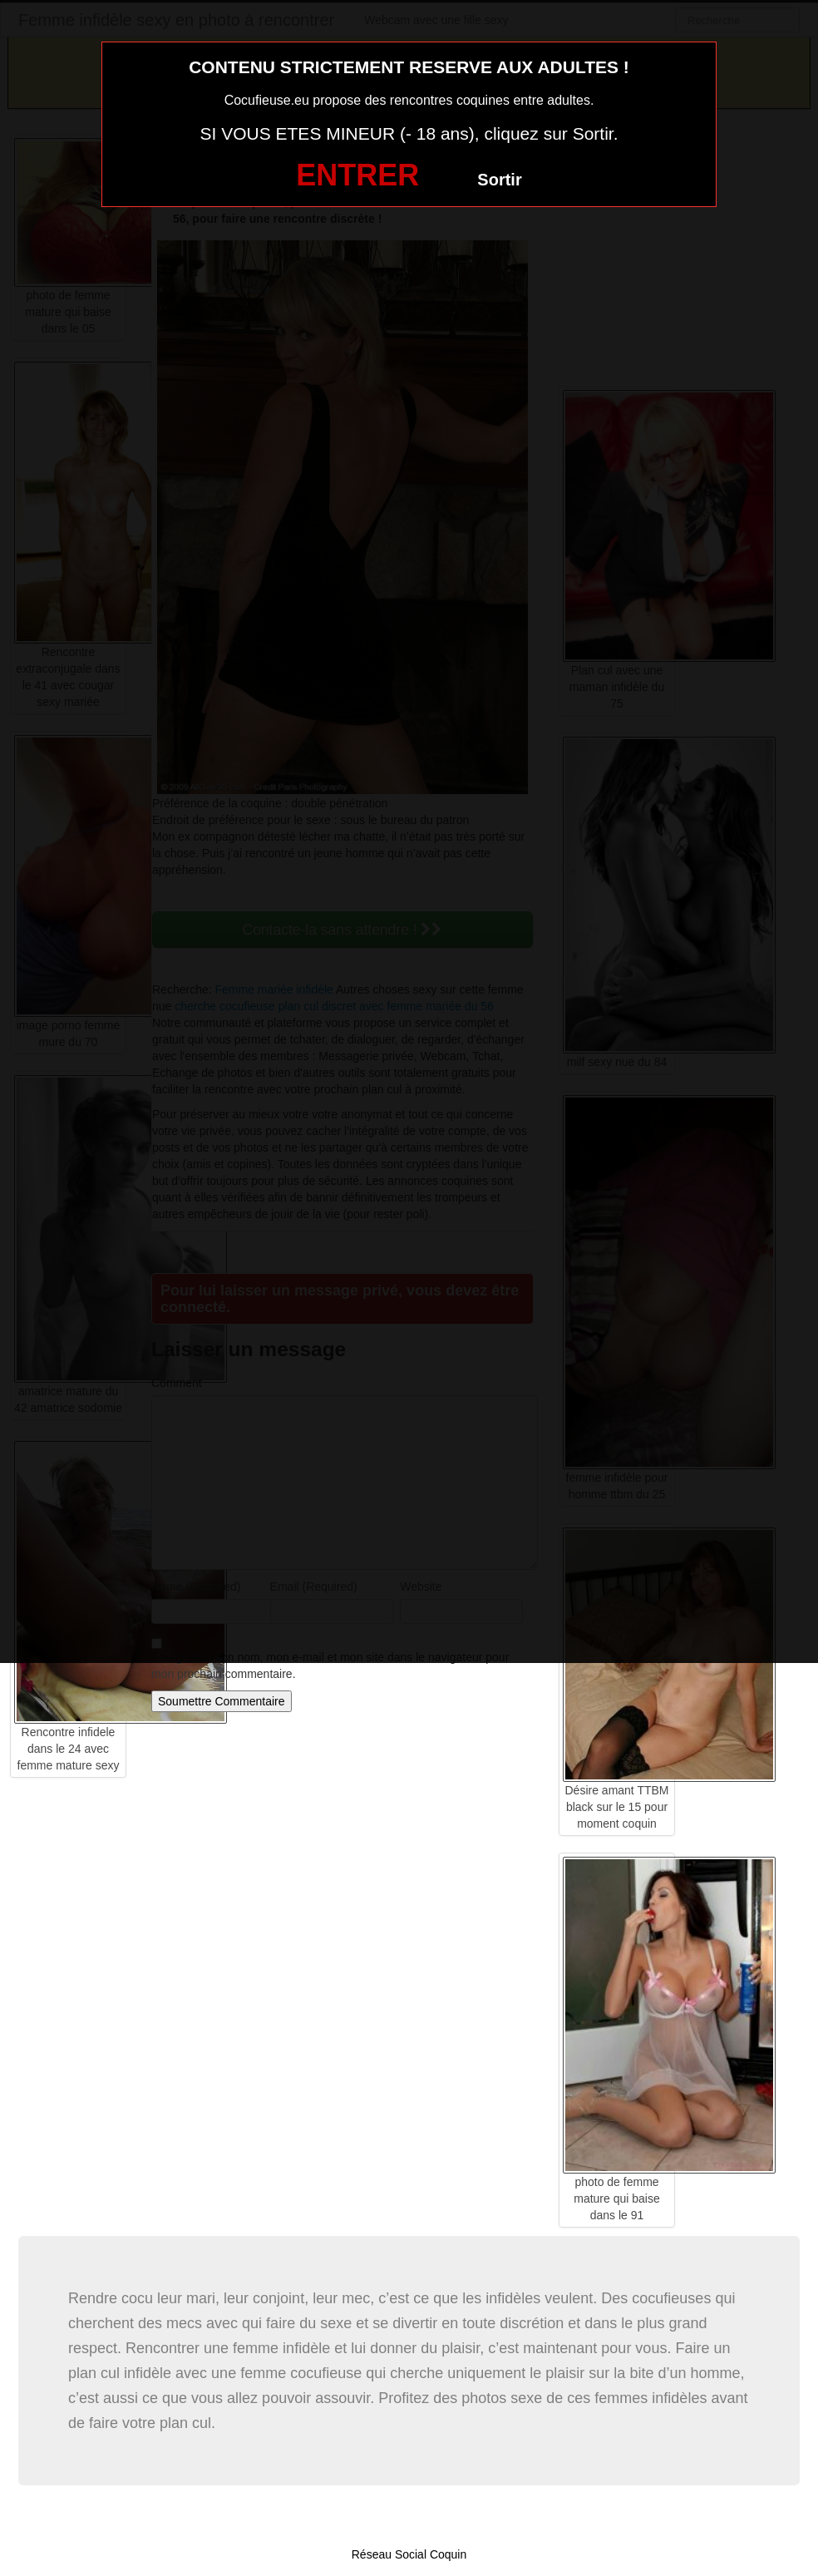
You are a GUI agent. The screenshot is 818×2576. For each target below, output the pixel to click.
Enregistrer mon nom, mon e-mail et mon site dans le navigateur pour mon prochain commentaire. (330, 1665)
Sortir (499, 179)
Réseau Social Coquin (409, 2554)
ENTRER (357, 175)
